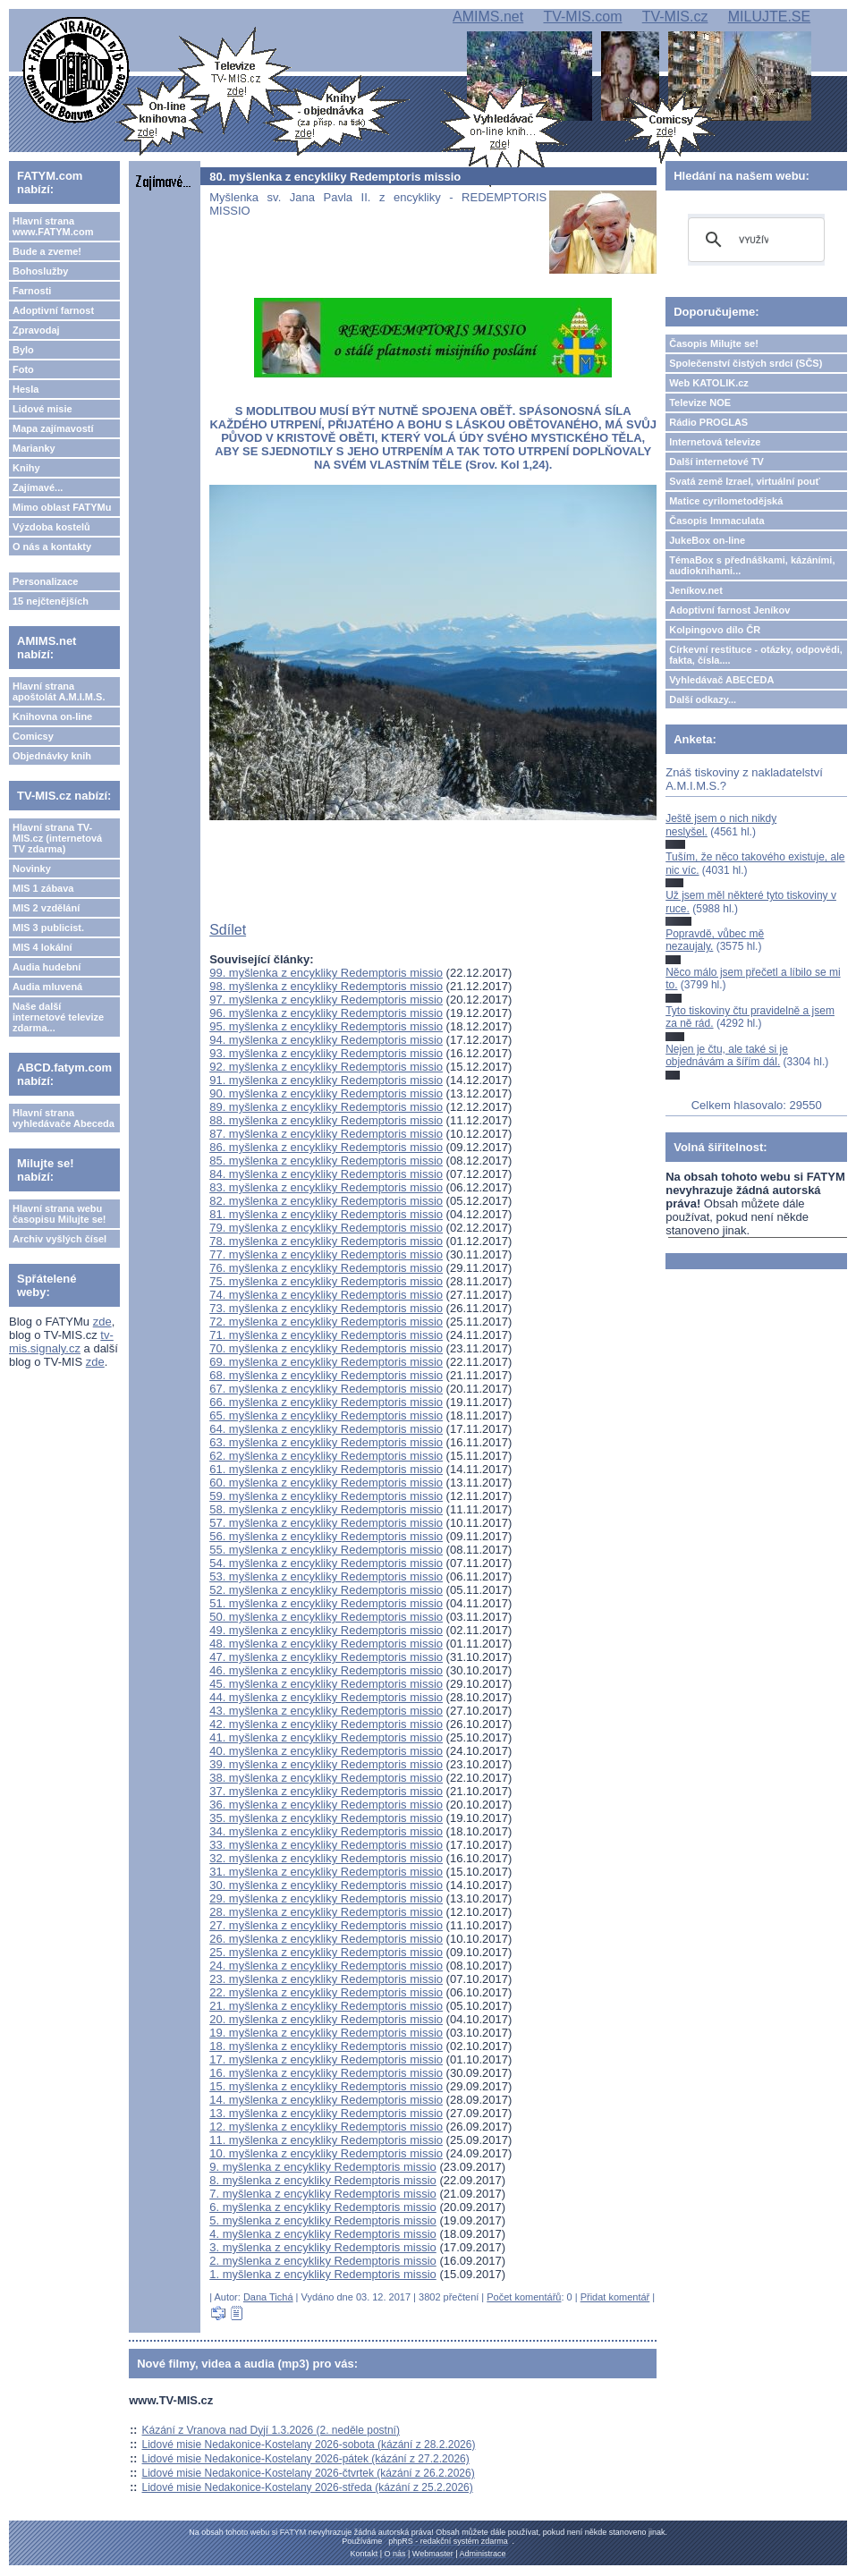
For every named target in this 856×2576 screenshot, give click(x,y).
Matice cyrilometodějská (726, 501)
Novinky (32, 868)
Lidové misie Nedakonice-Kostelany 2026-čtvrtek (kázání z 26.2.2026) (308, 2473)
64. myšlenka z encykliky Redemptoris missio (326, 1429)
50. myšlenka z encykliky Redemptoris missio (326, 1616)
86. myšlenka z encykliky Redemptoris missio (326, 1147)
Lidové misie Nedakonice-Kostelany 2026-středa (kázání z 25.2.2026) (307, 2487)
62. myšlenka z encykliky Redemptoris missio (326, 1455)
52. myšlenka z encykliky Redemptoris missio (326, 1590)
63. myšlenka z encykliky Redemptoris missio (326, 1442)
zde (102, 1321)
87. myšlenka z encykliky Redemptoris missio (326, 1133)
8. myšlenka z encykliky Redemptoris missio (322, 2180)
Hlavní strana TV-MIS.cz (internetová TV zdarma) (57, 838)
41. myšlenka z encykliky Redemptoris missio (326, 1737)
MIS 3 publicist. (48, 927)
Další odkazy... (702, 699)
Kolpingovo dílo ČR (714, 629)
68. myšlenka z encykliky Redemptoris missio (326, 1375)
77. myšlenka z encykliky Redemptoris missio (326, 1254)
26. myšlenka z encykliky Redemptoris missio (326, 1938)
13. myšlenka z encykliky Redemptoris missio (326, 2113)
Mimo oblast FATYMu (62, 507)
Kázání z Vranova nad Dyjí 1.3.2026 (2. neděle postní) (271, 2430)
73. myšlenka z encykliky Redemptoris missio (326, 1308)
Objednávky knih (52, 755)
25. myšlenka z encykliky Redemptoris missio (326, 1952)
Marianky (34, 448)
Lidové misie (42, 408)
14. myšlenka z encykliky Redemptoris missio (326, 2099)
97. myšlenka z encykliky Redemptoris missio (326, 999)
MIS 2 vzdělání (46, 907)
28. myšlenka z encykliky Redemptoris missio (326, 1912)
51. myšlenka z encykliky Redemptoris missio (326, 1603)
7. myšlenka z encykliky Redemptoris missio (322, 2193)
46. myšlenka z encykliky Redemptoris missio (326, 1670)
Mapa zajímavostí (53, 428)
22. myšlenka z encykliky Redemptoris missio (326, 1992)
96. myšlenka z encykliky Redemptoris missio (326, 1013)
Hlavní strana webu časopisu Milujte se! (59, 1213)
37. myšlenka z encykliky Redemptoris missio (326, 1791)
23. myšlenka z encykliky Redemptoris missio (326, 1979)
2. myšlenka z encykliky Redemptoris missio (322, 2260)
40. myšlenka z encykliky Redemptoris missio (326, 1751)
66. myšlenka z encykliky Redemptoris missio (326, 1402)
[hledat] (753, 239)
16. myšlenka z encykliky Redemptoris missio (326, 2073)
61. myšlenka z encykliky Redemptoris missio (326, 1469)
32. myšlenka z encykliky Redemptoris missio (326, 1858)
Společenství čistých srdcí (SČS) (745, 363)
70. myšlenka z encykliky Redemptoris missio (326, 1348)
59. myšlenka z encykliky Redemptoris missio (326, 1496)
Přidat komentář (615, 2297)
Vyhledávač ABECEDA (721, 679)
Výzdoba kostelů (51, 526)
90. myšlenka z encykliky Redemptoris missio (326, 1093)
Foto (23, 369)
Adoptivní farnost (53, 310)
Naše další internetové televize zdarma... (58, 1017)
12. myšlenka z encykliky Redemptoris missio (326, 2126)
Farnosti (32, 290)
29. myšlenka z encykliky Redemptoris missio (326, 1898)
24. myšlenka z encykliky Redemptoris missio (326, 1965)
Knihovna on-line (52, 716)
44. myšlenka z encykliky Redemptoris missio (326, 1697)
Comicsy (33, 736)
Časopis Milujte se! (714, 343)
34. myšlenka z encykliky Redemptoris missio (326, 1831)
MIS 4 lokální (42, 947)
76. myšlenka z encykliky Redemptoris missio (326, 1268)
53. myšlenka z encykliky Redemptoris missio (326, 1576)
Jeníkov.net (696, 590)
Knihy (26, 467)
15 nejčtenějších (51, 601)
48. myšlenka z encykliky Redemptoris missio (326, 1643)
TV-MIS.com (582, 16)
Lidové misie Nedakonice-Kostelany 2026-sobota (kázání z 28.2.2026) (309, 2444)
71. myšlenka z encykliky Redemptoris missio (326, 1335)
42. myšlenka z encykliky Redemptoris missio (326, 1724)
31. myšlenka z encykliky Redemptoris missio (326, 1871)
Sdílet (227, 929)
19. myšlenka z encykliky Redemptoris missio (326, 2032)
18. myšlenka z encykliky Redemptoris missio (326, 2046)
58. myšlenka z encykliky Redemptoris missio (326, 1509)
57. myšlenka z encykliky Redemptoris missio (326, 1523)
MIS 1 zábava (43, 888)
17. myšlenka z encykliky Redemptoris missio (326, 2059)
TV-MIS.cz (675, 16)
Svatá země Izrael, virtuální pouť (744, 481)
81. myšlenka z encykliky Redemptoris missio (326, 1214)
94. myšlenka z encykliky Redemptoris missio (326, 1039)
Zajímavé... (38, 487)
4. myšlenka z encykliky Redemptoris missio (322, 2234)
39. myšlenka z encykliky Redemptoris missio (326, 1764)
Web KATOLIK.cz (709, 382)
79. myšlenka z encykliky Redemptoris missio (326, 1227)
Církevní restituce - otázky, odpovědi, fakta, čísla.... (756, 654)
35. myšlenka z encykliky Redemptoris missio (326, 1818)
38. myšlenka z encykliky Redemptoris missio (326, 1777)
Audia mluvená (47, 986)
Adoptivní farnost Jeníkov (729, 610)
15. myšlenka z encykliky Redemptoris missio (326, 2086)
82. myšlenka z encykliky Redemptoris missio (326, 1201)
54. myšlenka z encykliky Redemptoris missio (326, 1563)
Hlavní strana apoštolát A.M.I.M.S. (59, 691)
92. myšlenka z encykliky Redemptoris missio (326, 1066)
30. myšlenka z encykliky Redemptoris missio (326, 1885)
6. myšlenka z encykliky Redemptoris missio (322, 2207)
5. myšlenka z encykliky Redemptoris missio (322, 2220)
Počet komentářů (524, 2297)
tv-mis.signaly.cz (61, 1341)
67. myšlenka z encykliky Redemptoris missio (326, 1388)
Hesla (25, 389)
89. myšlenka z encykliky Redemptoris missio (326, 1107)
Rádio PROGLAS (708, 422)
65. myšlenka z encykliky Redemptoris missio (326, 1415)
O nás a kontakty (52, 546)
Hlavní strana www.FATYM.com (53, 226)
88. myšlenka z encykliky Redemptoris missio (326, 1120)
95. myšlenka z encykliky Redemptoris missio (326, 1026)
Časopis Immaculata (716, 520)
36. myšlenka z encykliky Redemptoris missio (326, 1804)
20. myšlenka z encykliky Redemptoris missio (326, 2019)
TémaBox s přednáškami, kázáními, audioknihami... (752, 565)
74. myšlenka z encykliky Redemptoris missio (326, 1294)
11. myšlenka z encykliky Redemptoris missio (326, 2140)
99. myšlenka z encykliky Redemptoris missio (326, 972)
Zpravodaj (36, 330)
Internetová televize (714, 441)
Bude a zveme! (47, 251)
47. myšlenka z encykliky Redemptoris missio (326, 1657)
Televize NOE (700, 402)
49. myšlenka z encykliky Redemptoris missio (326, 1630)
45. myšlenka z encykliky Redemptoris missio (326, 1683)
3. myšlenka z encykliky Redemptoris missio (322, 2247)
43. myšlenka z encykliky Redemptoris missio (326, 1710)
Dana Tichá (268, 2297)
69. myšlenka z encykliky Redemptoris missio (326, 1361)
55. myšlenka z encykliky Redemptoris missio (326, 1549)
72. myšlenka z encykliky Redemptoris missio (326, 1321)
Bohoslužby (40, 271)
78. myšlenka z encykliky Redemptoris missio (326, 1241)
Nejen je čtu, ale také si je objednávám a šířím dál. (726, 1055)
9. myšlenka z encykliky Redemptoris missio (322, 2167)
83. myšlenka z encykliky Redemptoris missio (326, 1187)
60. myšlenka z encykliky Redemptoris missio (326, 1482)
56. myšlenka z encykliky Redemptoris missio (326, 1536)
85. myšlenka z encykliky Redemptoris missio (326, 1160)
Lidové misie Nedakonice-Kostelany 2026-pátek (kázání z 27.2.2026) (306, 2459)
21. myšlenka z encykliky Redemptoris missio (326, 2005)
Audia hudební (47, 967)
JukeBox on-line (707, 540)
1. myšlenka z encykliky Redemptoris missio (322, 2274)
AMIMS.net (488, 16)
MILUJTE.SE (769, 16)
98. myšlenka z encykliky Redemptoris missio (326, 986)
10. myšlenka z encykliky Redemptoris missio (326, 2153)
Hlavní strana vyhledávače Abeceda (63, 1118)
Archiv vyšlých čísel (59, 1238)
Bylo (23, 349)
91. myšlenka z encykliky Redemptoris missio (326, 1080)
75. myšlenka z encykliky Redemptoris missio (326, 1281)
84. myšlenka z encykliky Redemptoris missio (326, 1174)
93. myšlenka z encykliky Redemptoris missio (326, 1053)
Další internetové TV (716, 461)
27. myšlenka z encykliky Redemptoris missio (326, 1925)
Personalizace (45, 581)
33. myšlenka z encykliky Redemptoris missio (326, 1845)
